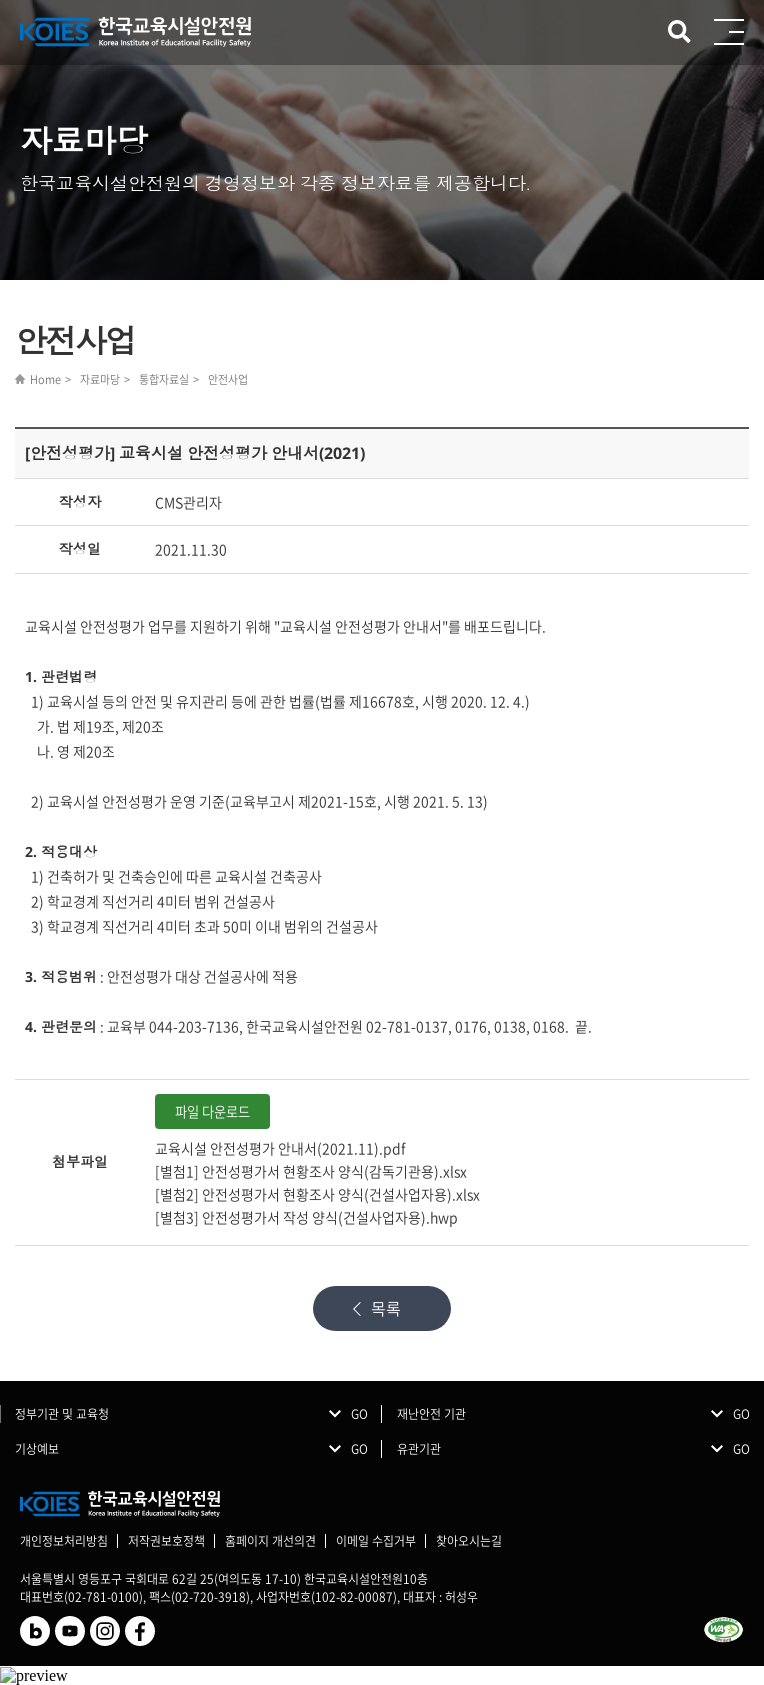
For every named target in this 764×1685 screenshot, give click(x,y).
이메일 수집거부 (376, 1541)
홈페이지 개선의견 (270, 1541)
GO (359, 1414)
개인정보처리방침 (64, 1541)
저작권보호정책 (166, 1541)
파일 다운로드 (212, 1111)
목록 (386, 1308)
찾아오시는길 (469, 1541)
